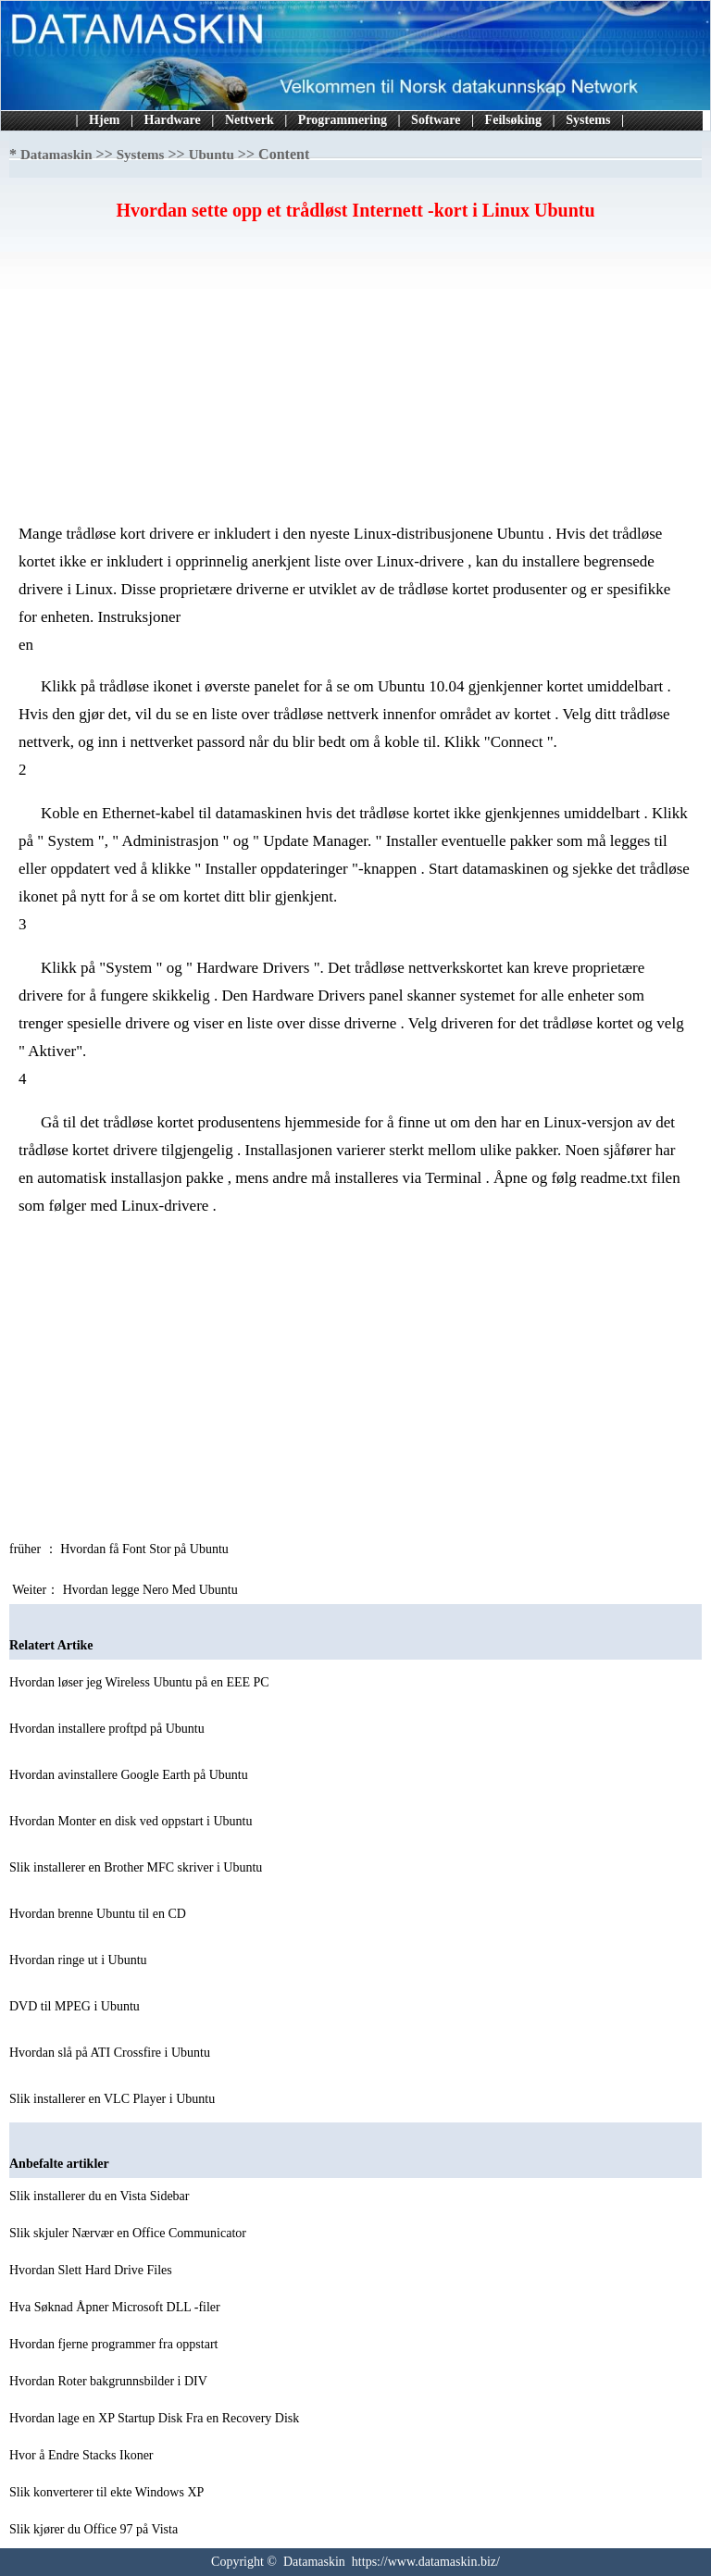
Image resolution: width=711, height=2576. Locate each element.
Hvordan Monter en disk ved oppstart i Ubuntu (132, 1821)
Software (435, 120)
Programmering (342, 120)
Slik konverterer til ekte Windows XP (107, 2492)
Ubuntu (211, 154)
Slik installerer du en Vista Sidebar (101, 2196)
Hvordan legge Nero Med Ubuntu (152, 1590)
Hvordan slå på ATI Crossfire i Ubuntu (111, 2053)
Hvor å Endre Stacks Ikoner (82, 2455)
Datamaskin (56, 154)
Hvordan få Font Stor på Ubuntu (145, 1549)
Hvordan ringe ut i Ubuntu (79, 1960)
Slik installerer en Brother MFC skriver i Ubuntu (137, 1867)
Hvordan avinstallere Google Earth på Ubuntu (130, 1775)
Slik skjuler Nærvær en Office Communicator (129, 2233)
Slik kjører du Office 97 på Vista (95, 2529)
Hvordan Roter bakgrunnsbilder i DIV (109, 2381)
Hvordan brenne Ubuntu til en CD (99, 1914)
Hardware (172, 120)
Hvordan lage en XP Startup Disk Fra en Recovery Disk (156, 2418)
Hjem (104, 120)
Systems (588, 120)
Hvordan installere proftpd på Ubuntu (108, 1729)
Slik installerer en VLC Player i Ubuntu (113, 2099)
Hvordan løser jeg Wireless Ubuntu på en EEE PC (140, 1682)
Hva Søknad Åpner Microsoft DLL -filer (116, 2307)
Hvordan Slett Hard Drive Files (92, 2270)
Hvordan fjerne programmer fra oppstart (115, 2344)
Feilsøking (513, 120)
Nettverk (249, 120)
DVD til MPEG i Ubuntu (76, 2006)
